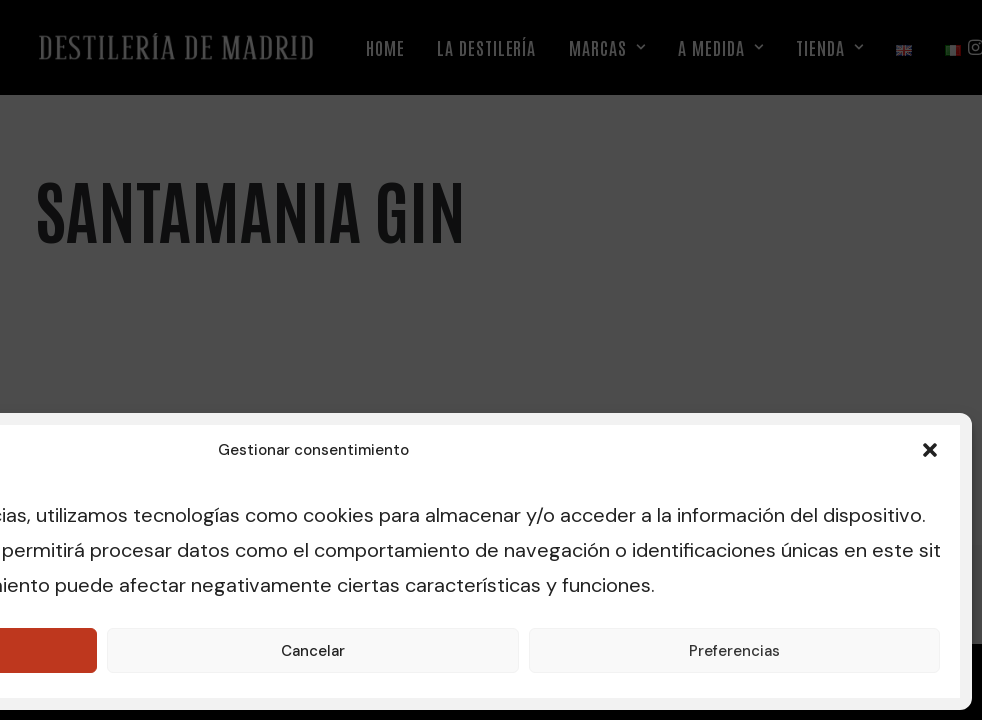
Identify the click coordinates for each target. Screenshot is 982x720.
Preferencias (734, 651)
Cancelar (313, 651)
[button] (930, 450)
